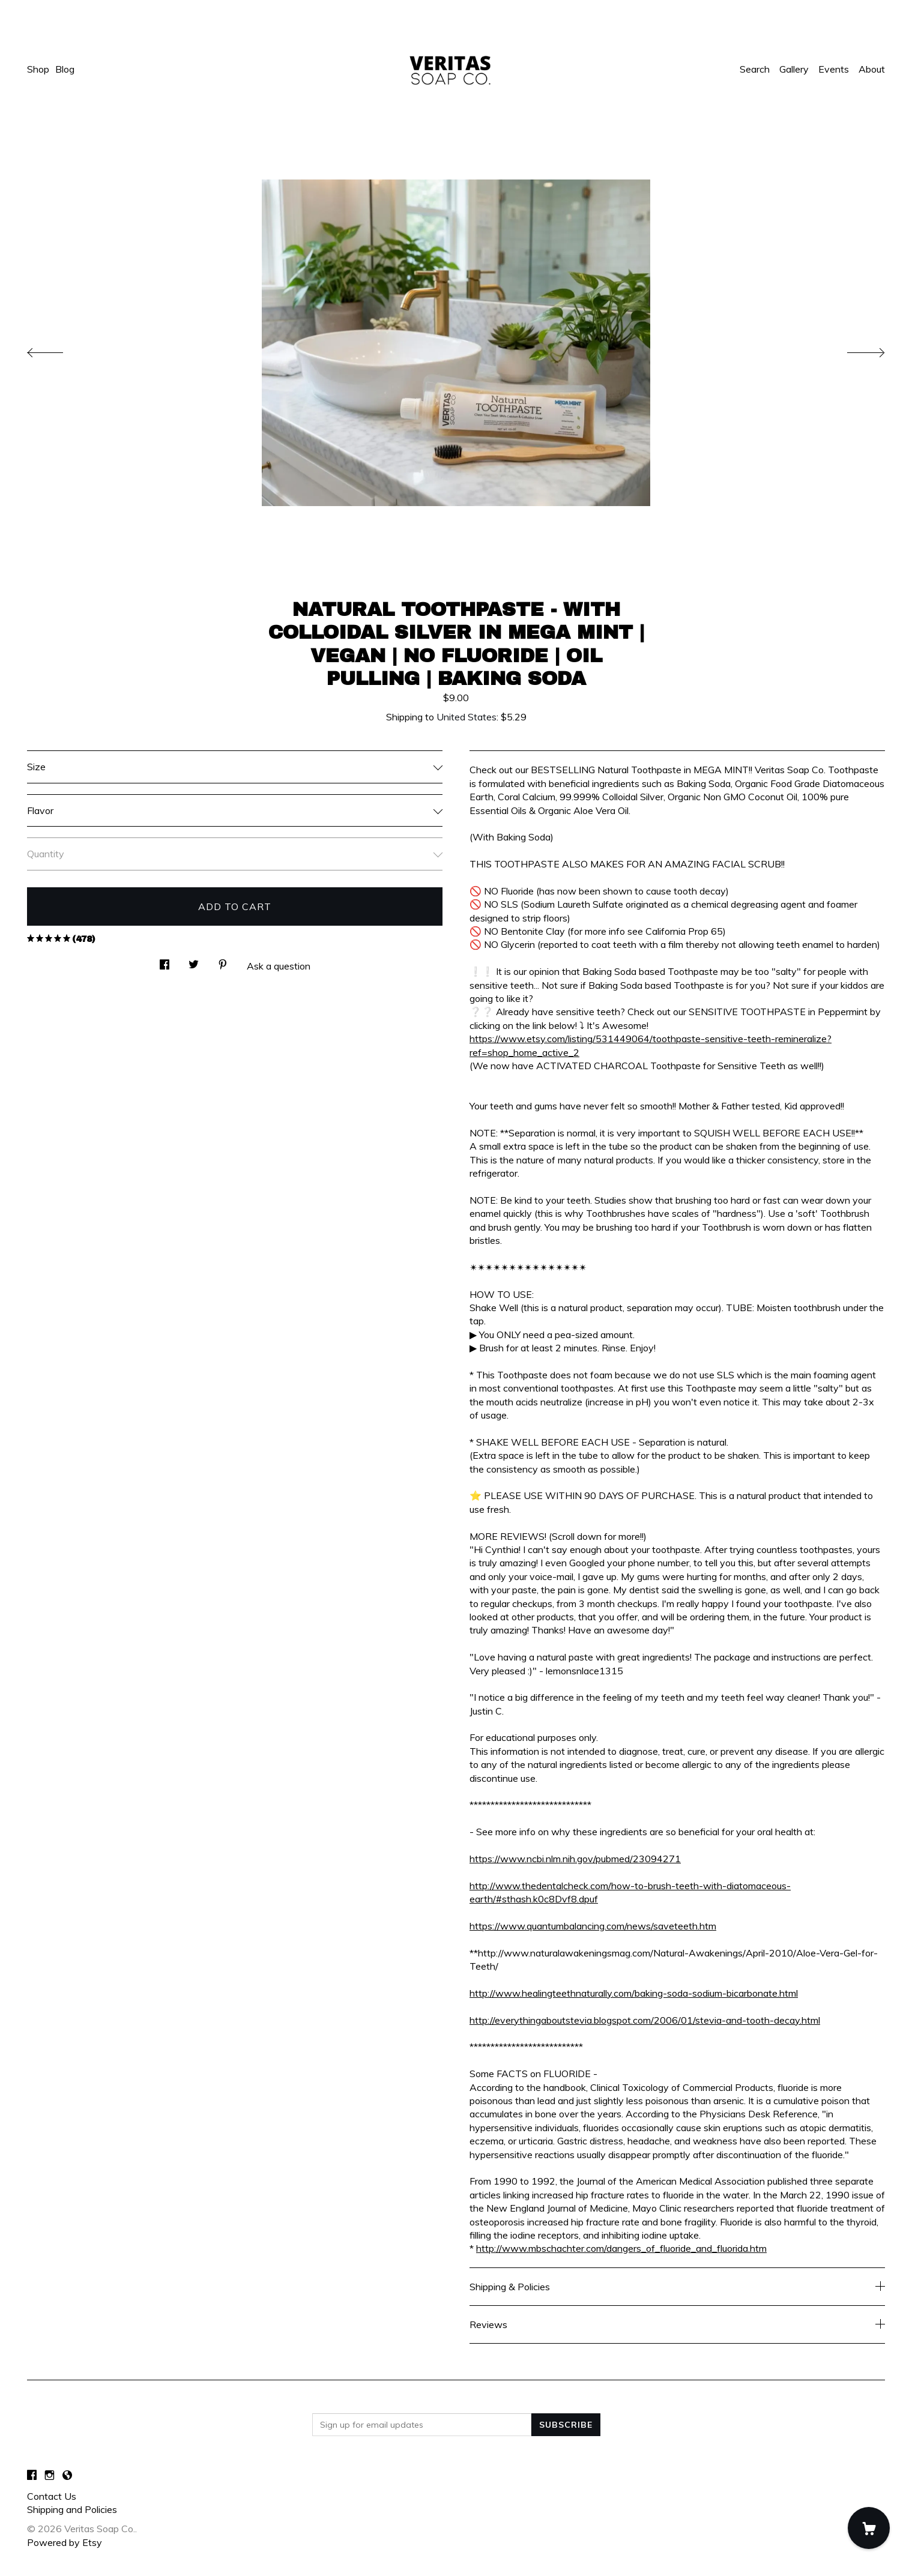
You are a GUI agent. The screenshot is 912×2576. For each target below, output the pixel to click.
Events (833, 69)
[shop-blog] (67, 2475)
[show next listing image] (855, 349)
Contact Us (51, 2496)
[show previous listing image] (57, 349)
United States (466, 717)
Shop (38, 69)
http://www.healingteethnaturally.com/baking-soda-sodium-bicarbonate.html (634, 1993)
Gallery (794, 69)
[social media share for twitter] (194, 961)
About (872, 69)
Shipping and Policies (72, 2509)
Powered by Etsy (64, 2542)
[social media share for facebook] (164, 961)
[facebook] (32, 2475)
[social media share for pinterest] (223, 961)
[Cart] (869, 2528)
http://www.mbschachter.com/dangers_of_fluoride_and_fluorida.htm (621, 2248)
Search (755, 69)
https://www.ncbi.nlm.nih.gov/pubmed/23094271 (575, 1859)
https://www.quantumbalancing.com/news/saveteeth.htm (593, 1926)
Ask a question (278, 966)
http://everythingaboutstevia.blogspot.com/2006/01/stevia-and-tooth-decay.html (645, 2020)
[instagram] (49, 2475)
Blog (64, 69)
